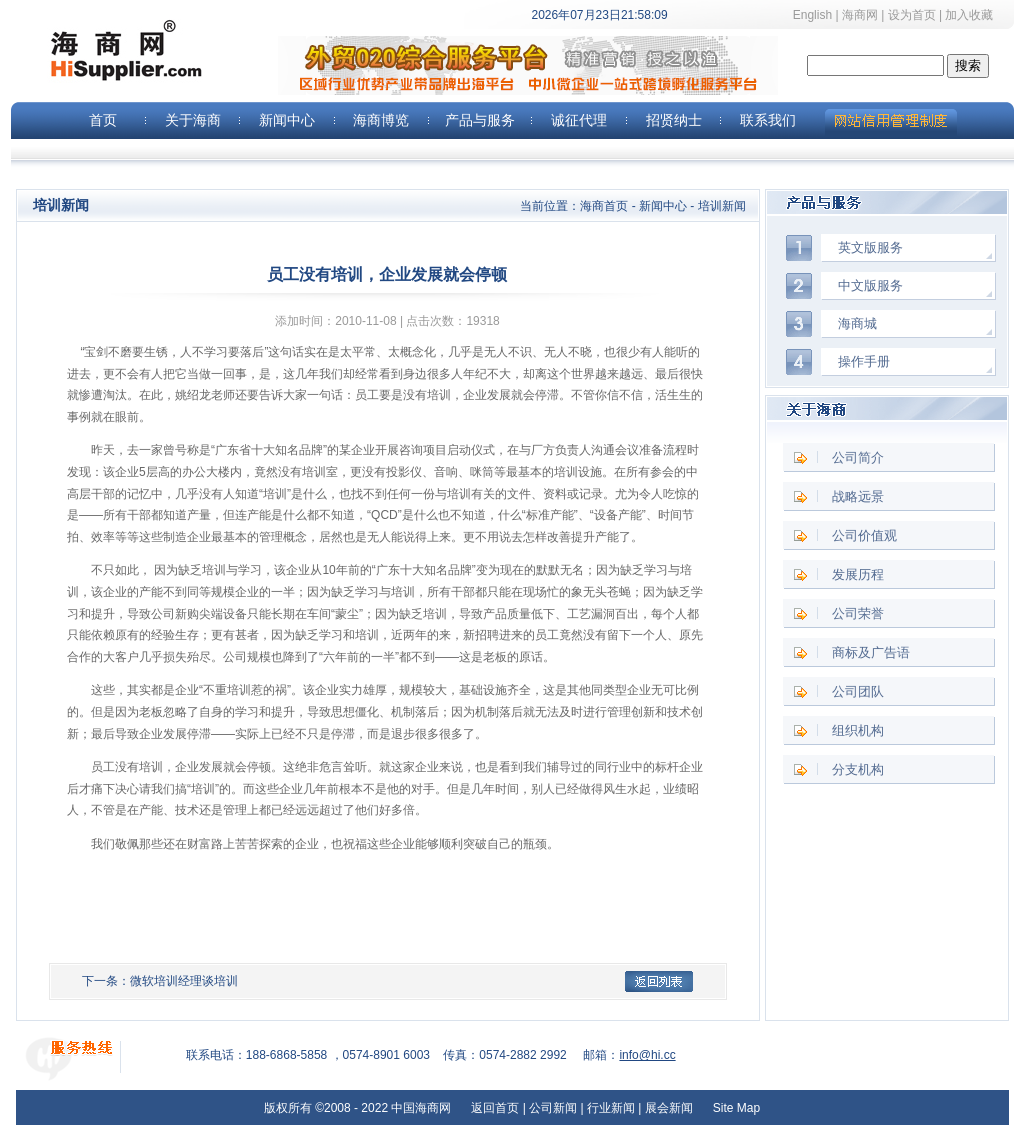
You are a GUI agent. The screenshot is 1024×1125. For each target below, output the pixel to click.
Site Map (734, 1108)
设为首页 (912, 15)
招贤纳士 (674, 120)
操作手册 (864, 361)
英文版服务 (870, 247)
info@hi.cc (647, 1055)
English (812, 15)
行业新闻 (611, 1108)
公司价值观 (864, 535)
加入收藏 (979, 15)
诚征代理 (579, 120)
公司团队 (858, 691)
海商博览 (381, 120)
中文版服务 (870, 285)
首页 (103, 120)
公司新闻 (553, 1108)
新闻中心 (287, 120)
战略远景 (858, 496)
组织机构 (858, 730)
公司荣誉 (858, 613)
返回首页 (495, 1108)
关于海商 (193, 120)
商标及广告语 (871, 652)
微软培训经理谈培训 (184, 981)
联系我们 (768, 120)
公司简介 (858, 457)
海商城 (857, 323)
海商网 (860, 15)
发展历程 (858, 574)
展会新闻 (669, 1108)
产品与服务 (480, 120)
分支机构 (858, 769)
